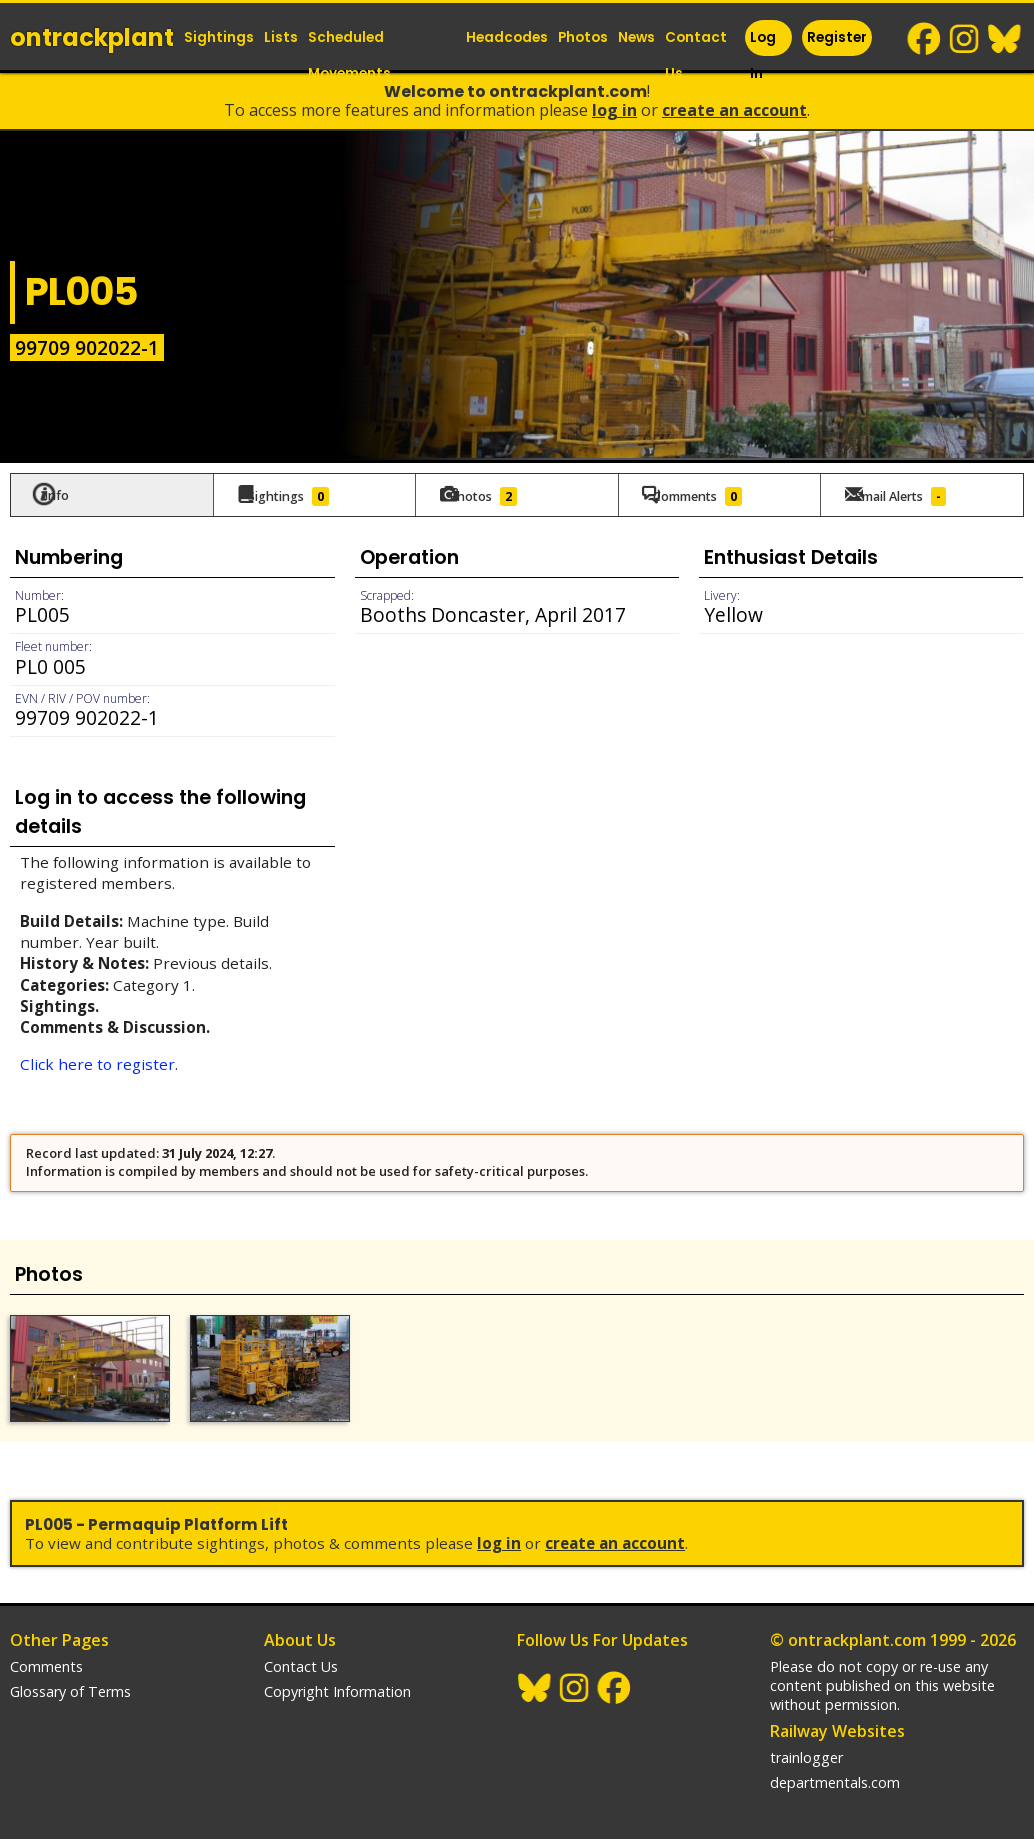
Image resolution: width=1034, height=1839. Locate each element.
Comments (46, 1659)
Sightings (219, 37)
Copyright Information (337, 1684)
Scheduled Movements (349, 55)
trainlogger (806, 1750)
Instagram (965, 39)
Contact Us (696, 55)
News (636, 37)
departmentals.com (835, 1775)
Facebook (925, 39)
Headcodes (507, 37)
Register (837, 37)
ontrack (92, 37)
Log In (763, 55)
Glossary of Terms (70, 1684)
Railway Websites (837, 1724)
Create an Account (734, 110)
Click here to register (97, 1063)
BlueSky (1005, 39)
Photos (583, 37)
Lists (281, 37)
